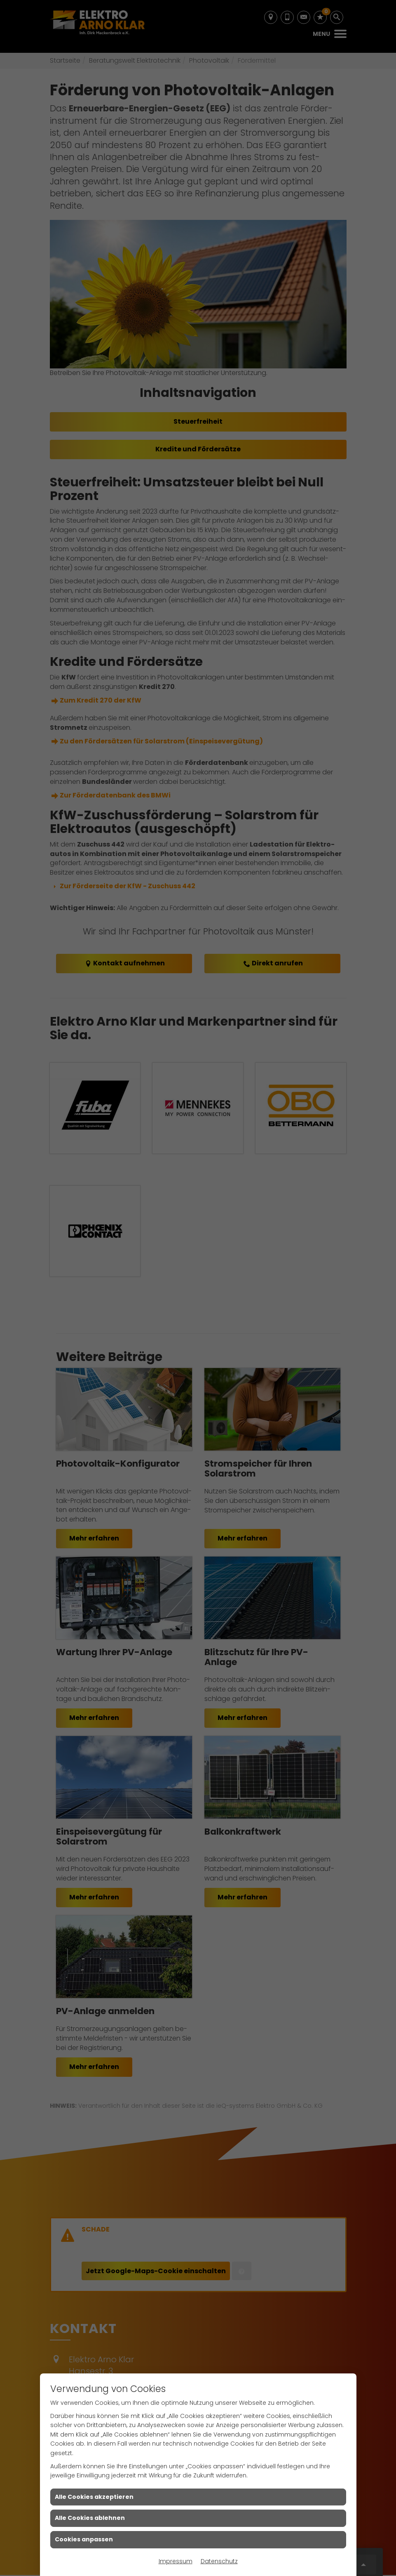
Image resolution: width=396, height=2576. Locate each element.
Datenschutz (219, 2561)
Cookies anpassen (84, 2539)
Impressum (175, 2561)
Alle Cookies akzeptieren (94, 2497)
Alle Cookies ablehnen (90, 2518)
